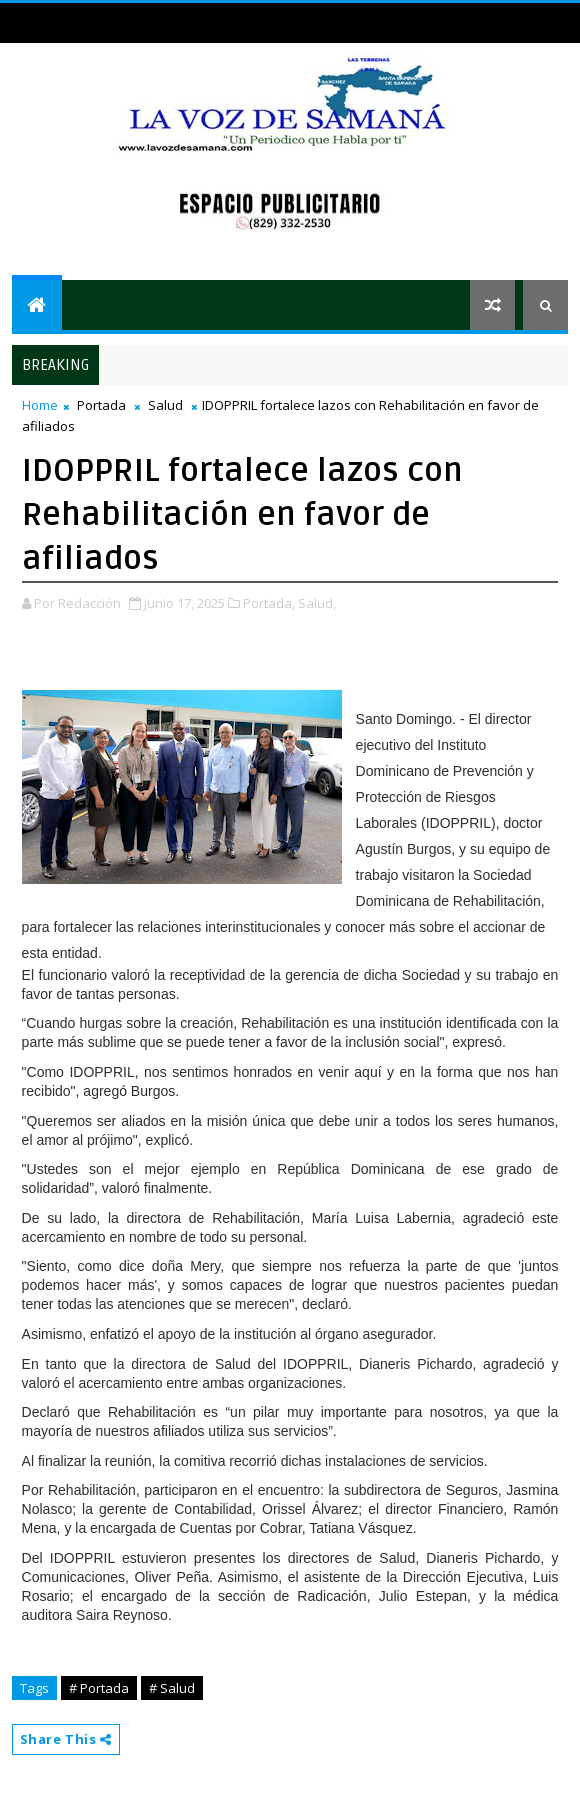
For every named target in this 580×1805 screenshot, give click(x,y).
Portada (101, 405)
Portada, (269, 603)
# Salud (172, 1688)
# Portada (99, 1688)
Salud (165, 405)
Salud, (317, 603)
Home (40, 405)
